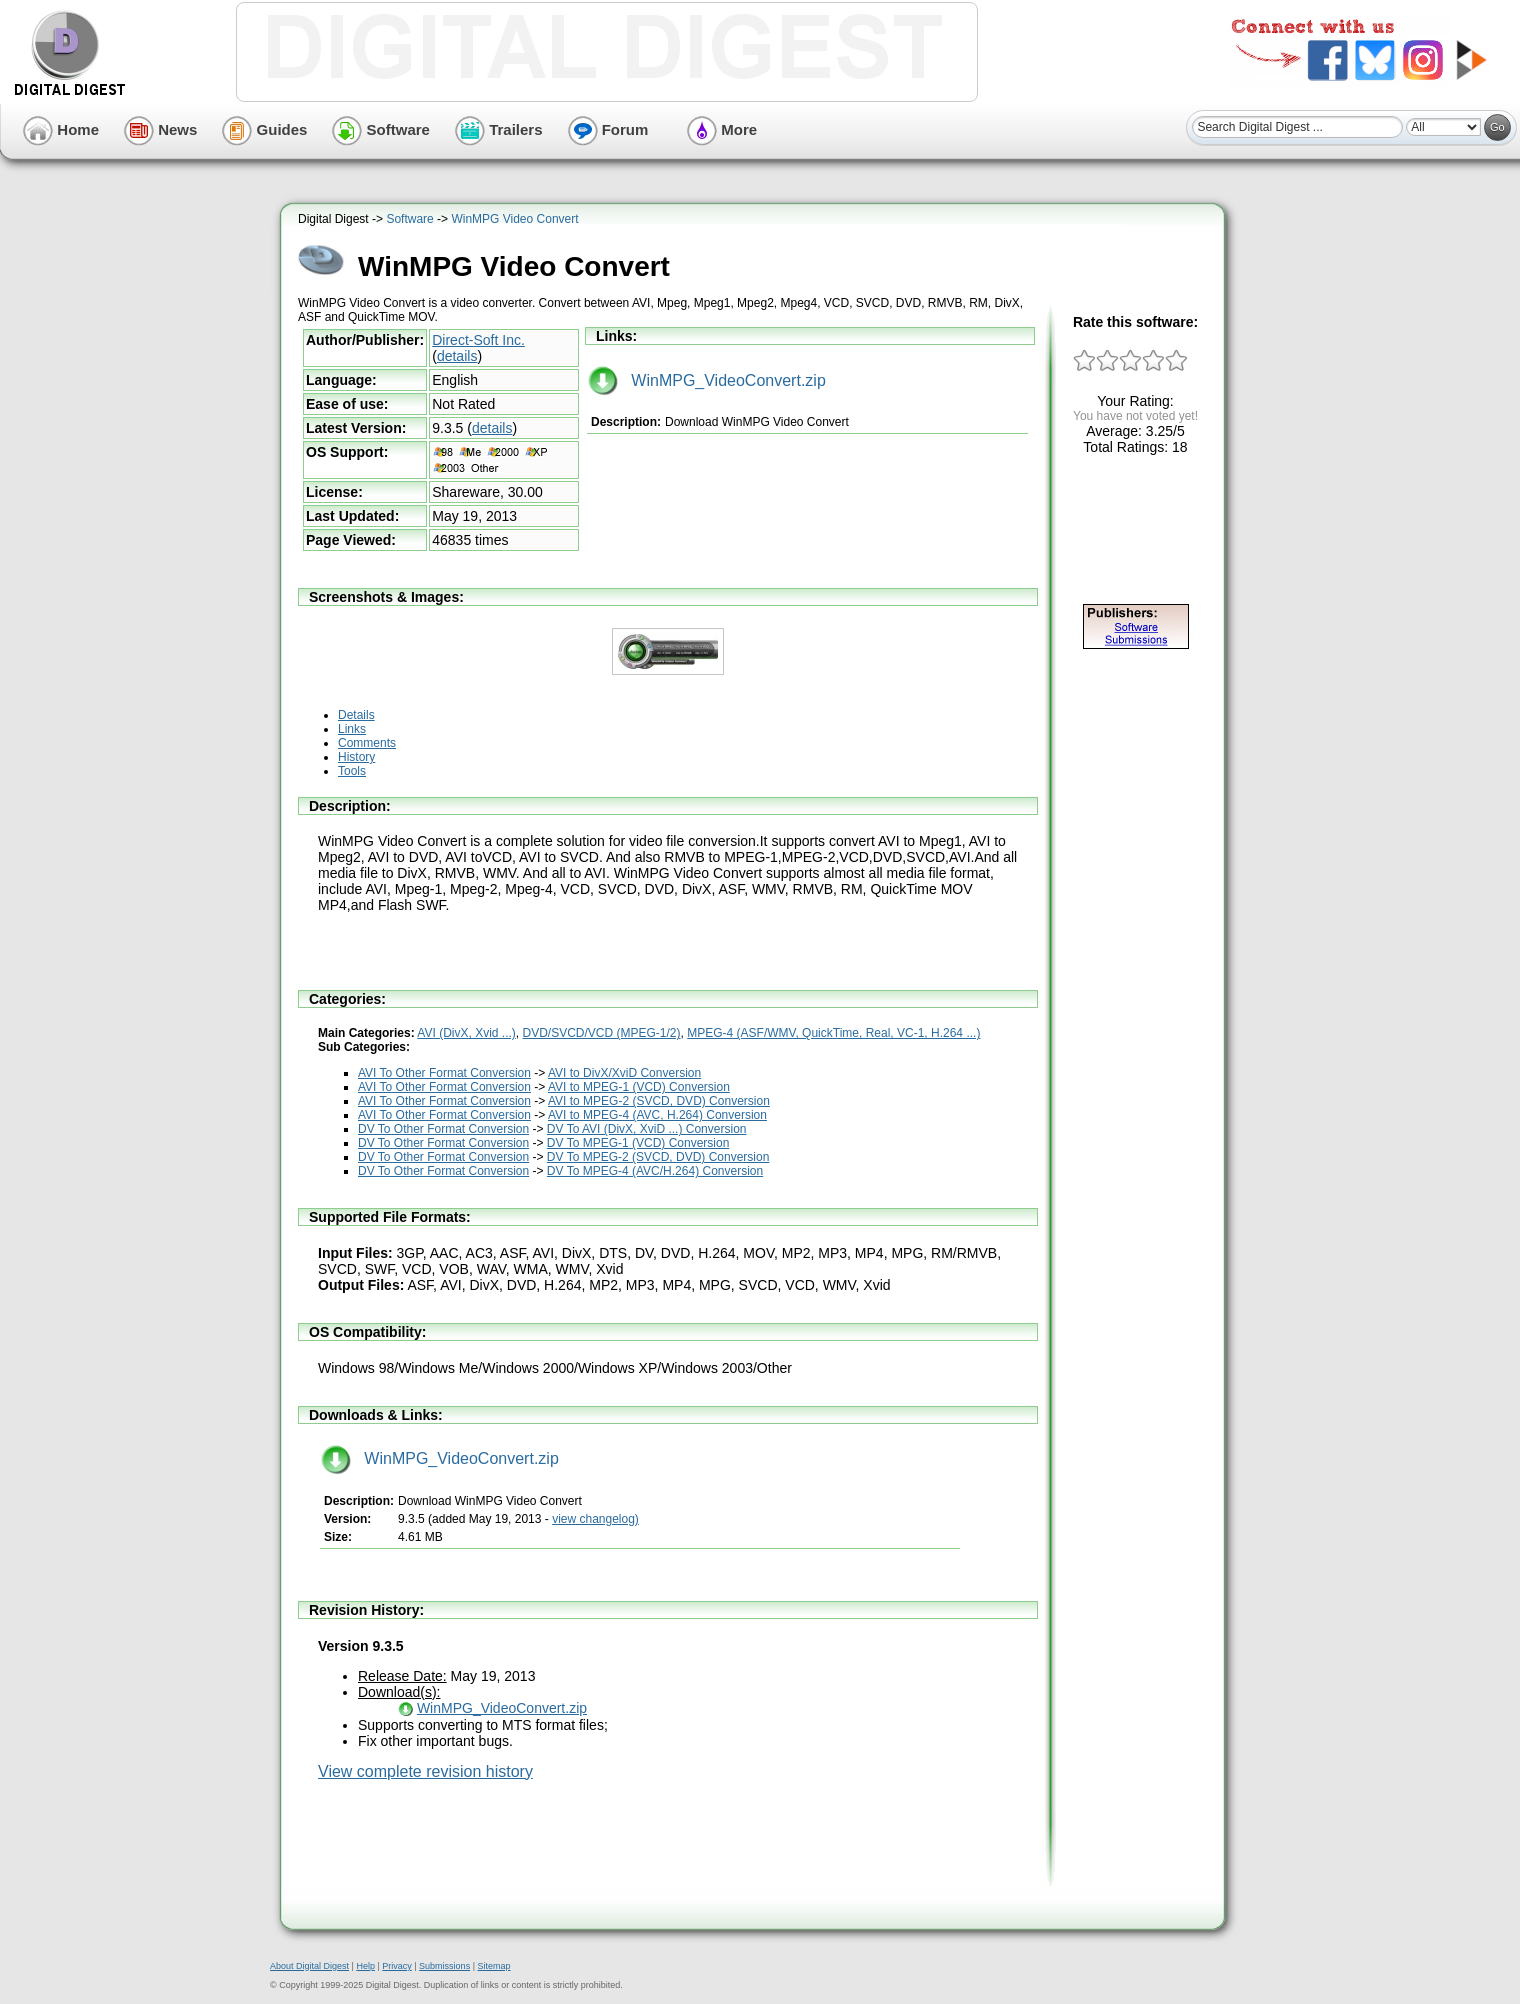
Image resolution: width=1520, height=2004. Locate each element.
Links (352, 729)
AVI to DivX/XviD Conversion (624, 1073)
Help (365, 1966)
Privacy (397, 1966)
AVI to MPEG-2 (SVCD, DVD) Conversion (659, 1101)
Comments (367, 743)
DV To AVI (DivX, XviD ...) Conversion (647, 1129)
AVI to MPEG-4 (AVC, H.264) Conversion (657, 1115)
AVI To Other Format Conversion (444, 1073)
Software (381, 129)
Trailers (499, 129)
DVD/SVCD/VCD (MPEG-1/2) (602, 1033)
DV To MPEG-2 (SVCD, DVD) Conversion (658, 1157)
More (722, 129)
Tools (352, 771)
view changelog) (595, 1519)
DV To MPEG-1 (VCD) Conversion (638, 1143)
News (160, 129)
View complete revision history (425, 1771)
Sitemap (493, 1966)
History (356, 757)
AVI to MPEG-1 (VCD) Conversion (639, 1087)
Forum (608, 129)
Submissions (444, 1966)
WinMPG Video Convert (514, 219)
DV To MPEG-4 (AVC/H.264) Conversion (655, 1171)
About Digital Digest (309, 1966)
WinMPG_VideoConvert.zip (707, 380)
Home (61, 129)
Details (356, 715)
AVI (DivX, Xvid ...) (466, 1033)
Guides (264, 129)
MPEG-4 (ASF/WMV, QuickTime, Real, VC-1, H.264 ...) (833, 1033)
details (457, 356)
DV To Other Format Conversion (443, 1129)
